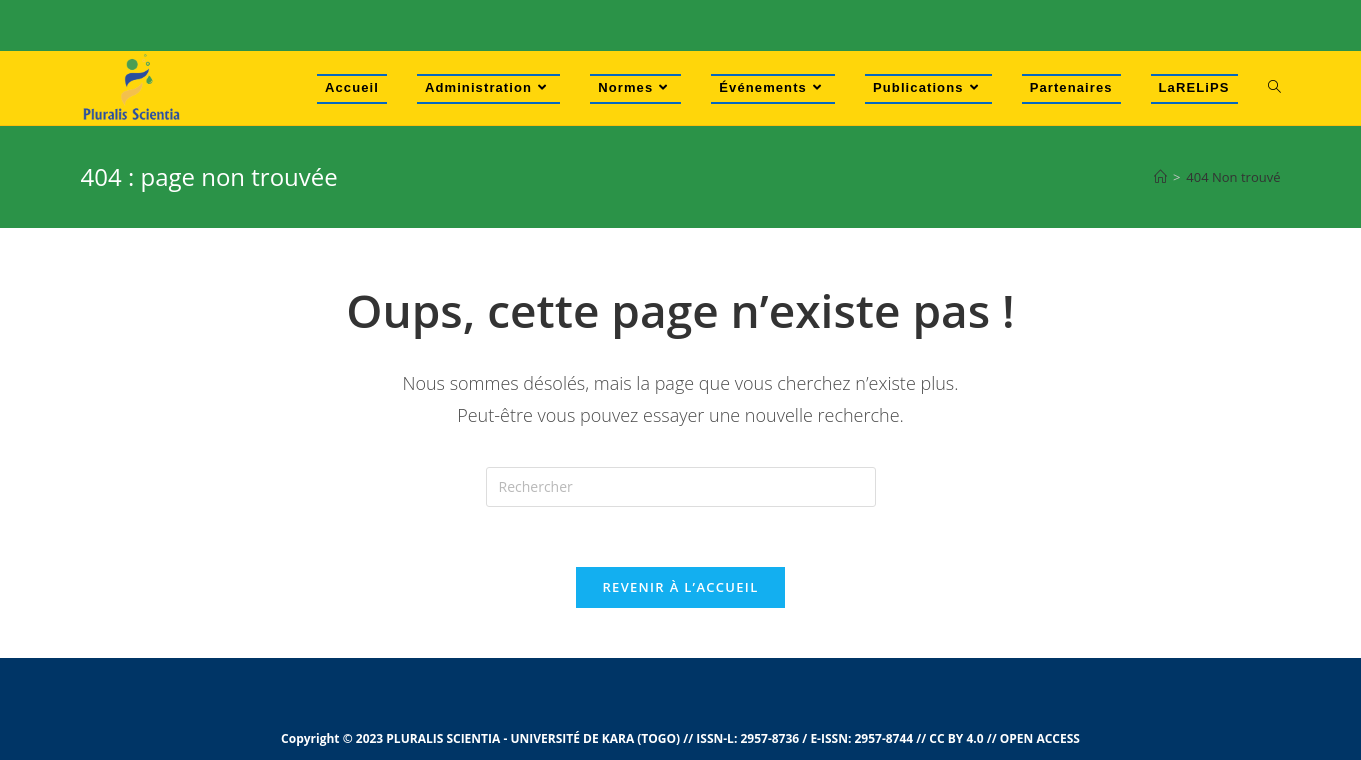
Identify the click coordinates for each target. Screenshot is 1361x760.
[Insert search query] (681, 487)
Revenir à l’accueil (680, 587)
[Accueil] (1160, 177)
